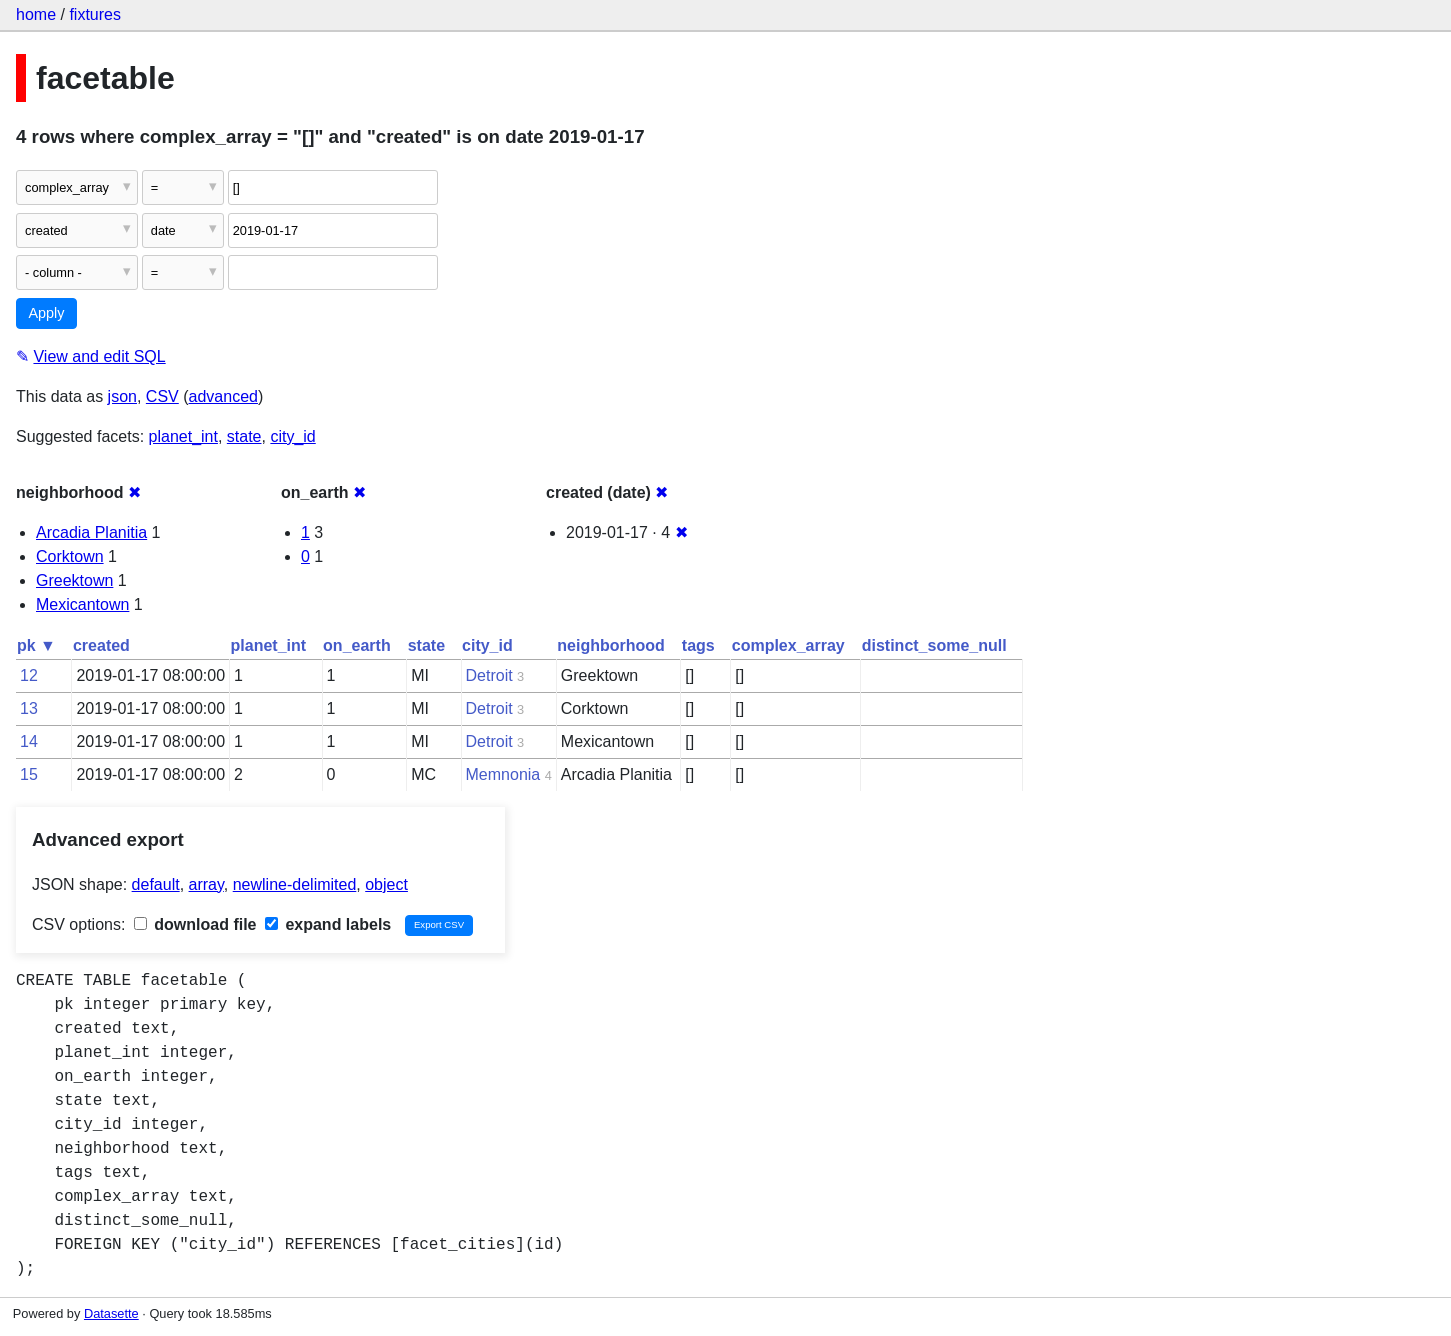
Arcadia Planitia (91, 532)
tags (698, 645)
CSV (162, 396)
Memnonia (503, 774)
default (156, 884)
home (36, 14)
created (101, 645)
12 (29, 675)
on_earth (357, 645)
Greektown (74, 580)
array (206, 884)
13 (29, 708)
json (122, 396)
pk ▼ (36, 645)
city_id (292, 436)
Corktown (70, 556)
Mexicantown (82, 604)
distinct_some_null (934, 645)
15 (29, 774)
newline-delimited (295, 884)
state (244, 436)
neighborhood (611, 645)
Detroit (489, 675)
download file (195, 924)
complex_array (788, 645)
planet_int (183, 436)
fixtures (95, 14)
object (386, 884)
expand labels (328, 924)
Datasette (111, 1313)
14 (29, 741)
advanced (223, 396)
